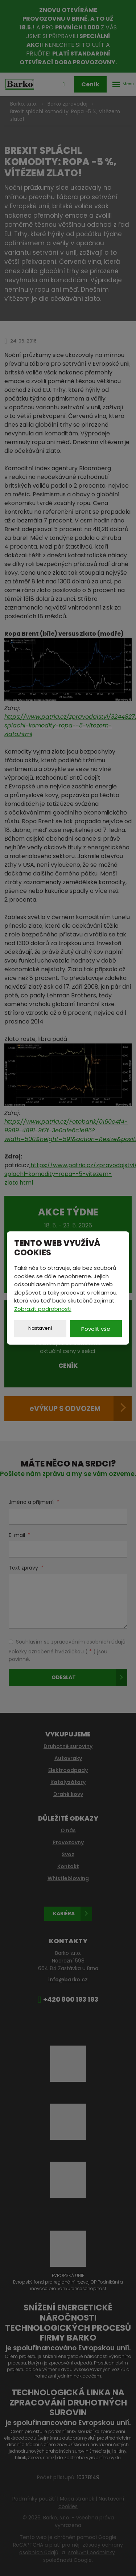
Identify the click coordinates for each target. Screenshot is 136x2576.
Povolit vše (95, 1329)
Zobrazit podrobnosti (42, 1309)
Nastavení (40, 1328)
